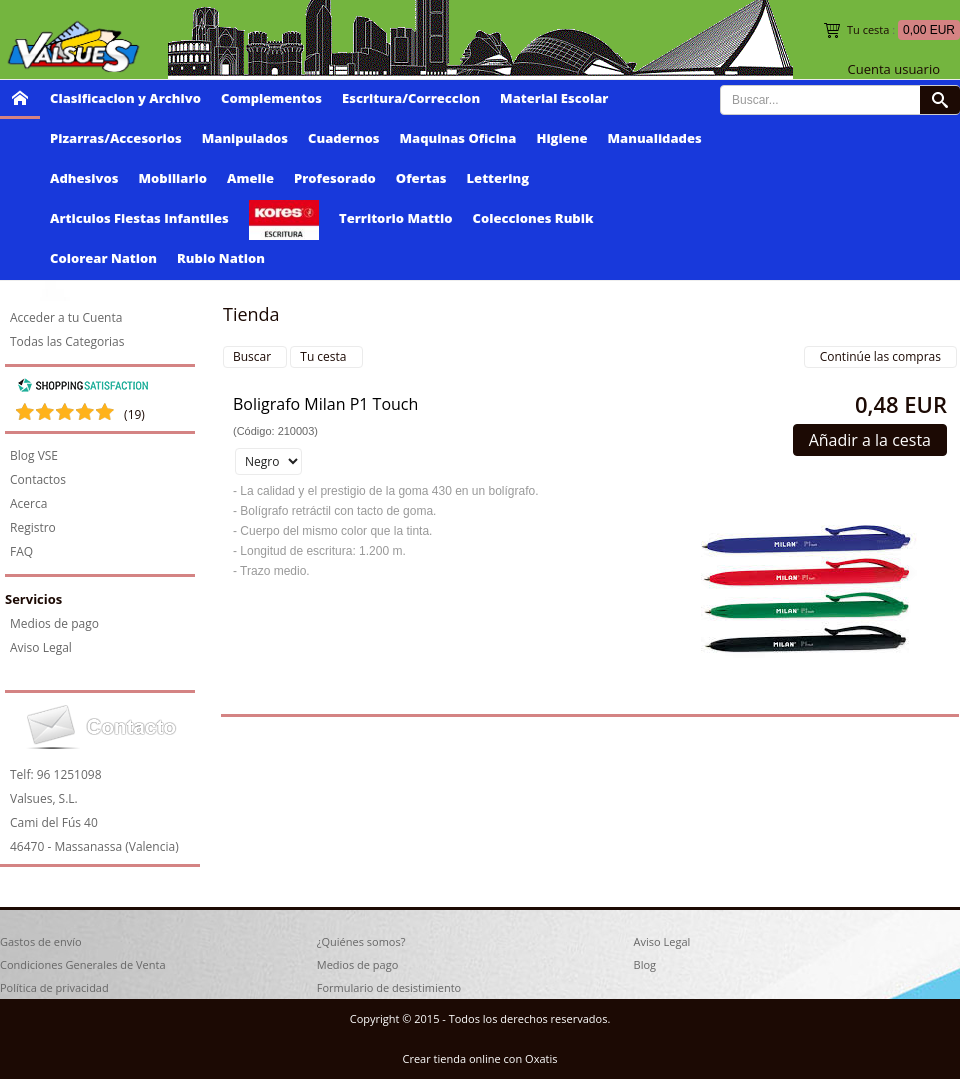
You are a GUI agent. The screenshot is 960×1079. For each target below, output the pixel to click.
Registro (33, 527)
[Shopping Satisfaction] (83, 388)
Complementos (271, 98)
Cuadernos (343, 138)
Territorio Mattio (396, 218)
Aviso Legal (41, 647)
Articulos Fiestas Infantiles (139, 218)
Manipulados (245, 138)
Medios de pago (54, 623)
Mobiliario (172, 178)
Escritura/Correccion (411, 98)
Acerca (28, 503)
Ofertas (421, 178)
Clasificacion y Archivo (125, 98)
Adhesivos (84, 178)
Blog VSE (34, 455)
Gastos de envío (41, 941)
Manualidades (655, 138)
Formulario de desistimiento (389, 987)
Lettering (498, 178)
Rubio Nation (221, 258)
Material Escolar (554, 98)
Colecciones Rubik (533, 218)
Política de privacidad (54, 987)
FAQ (21, 551)
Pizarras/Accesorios (116, 138)
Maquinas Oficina (458, 138)
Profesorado (335, 178)
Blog (645, 964)
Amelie (250, 178)
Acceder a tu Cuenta (66, 317)
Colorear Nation (103, 258)
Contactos (38, 479)
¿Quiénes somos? (361, 941)
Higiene (561, 138)
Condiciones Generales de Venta (83, 964)
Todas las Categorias (67, 341)
